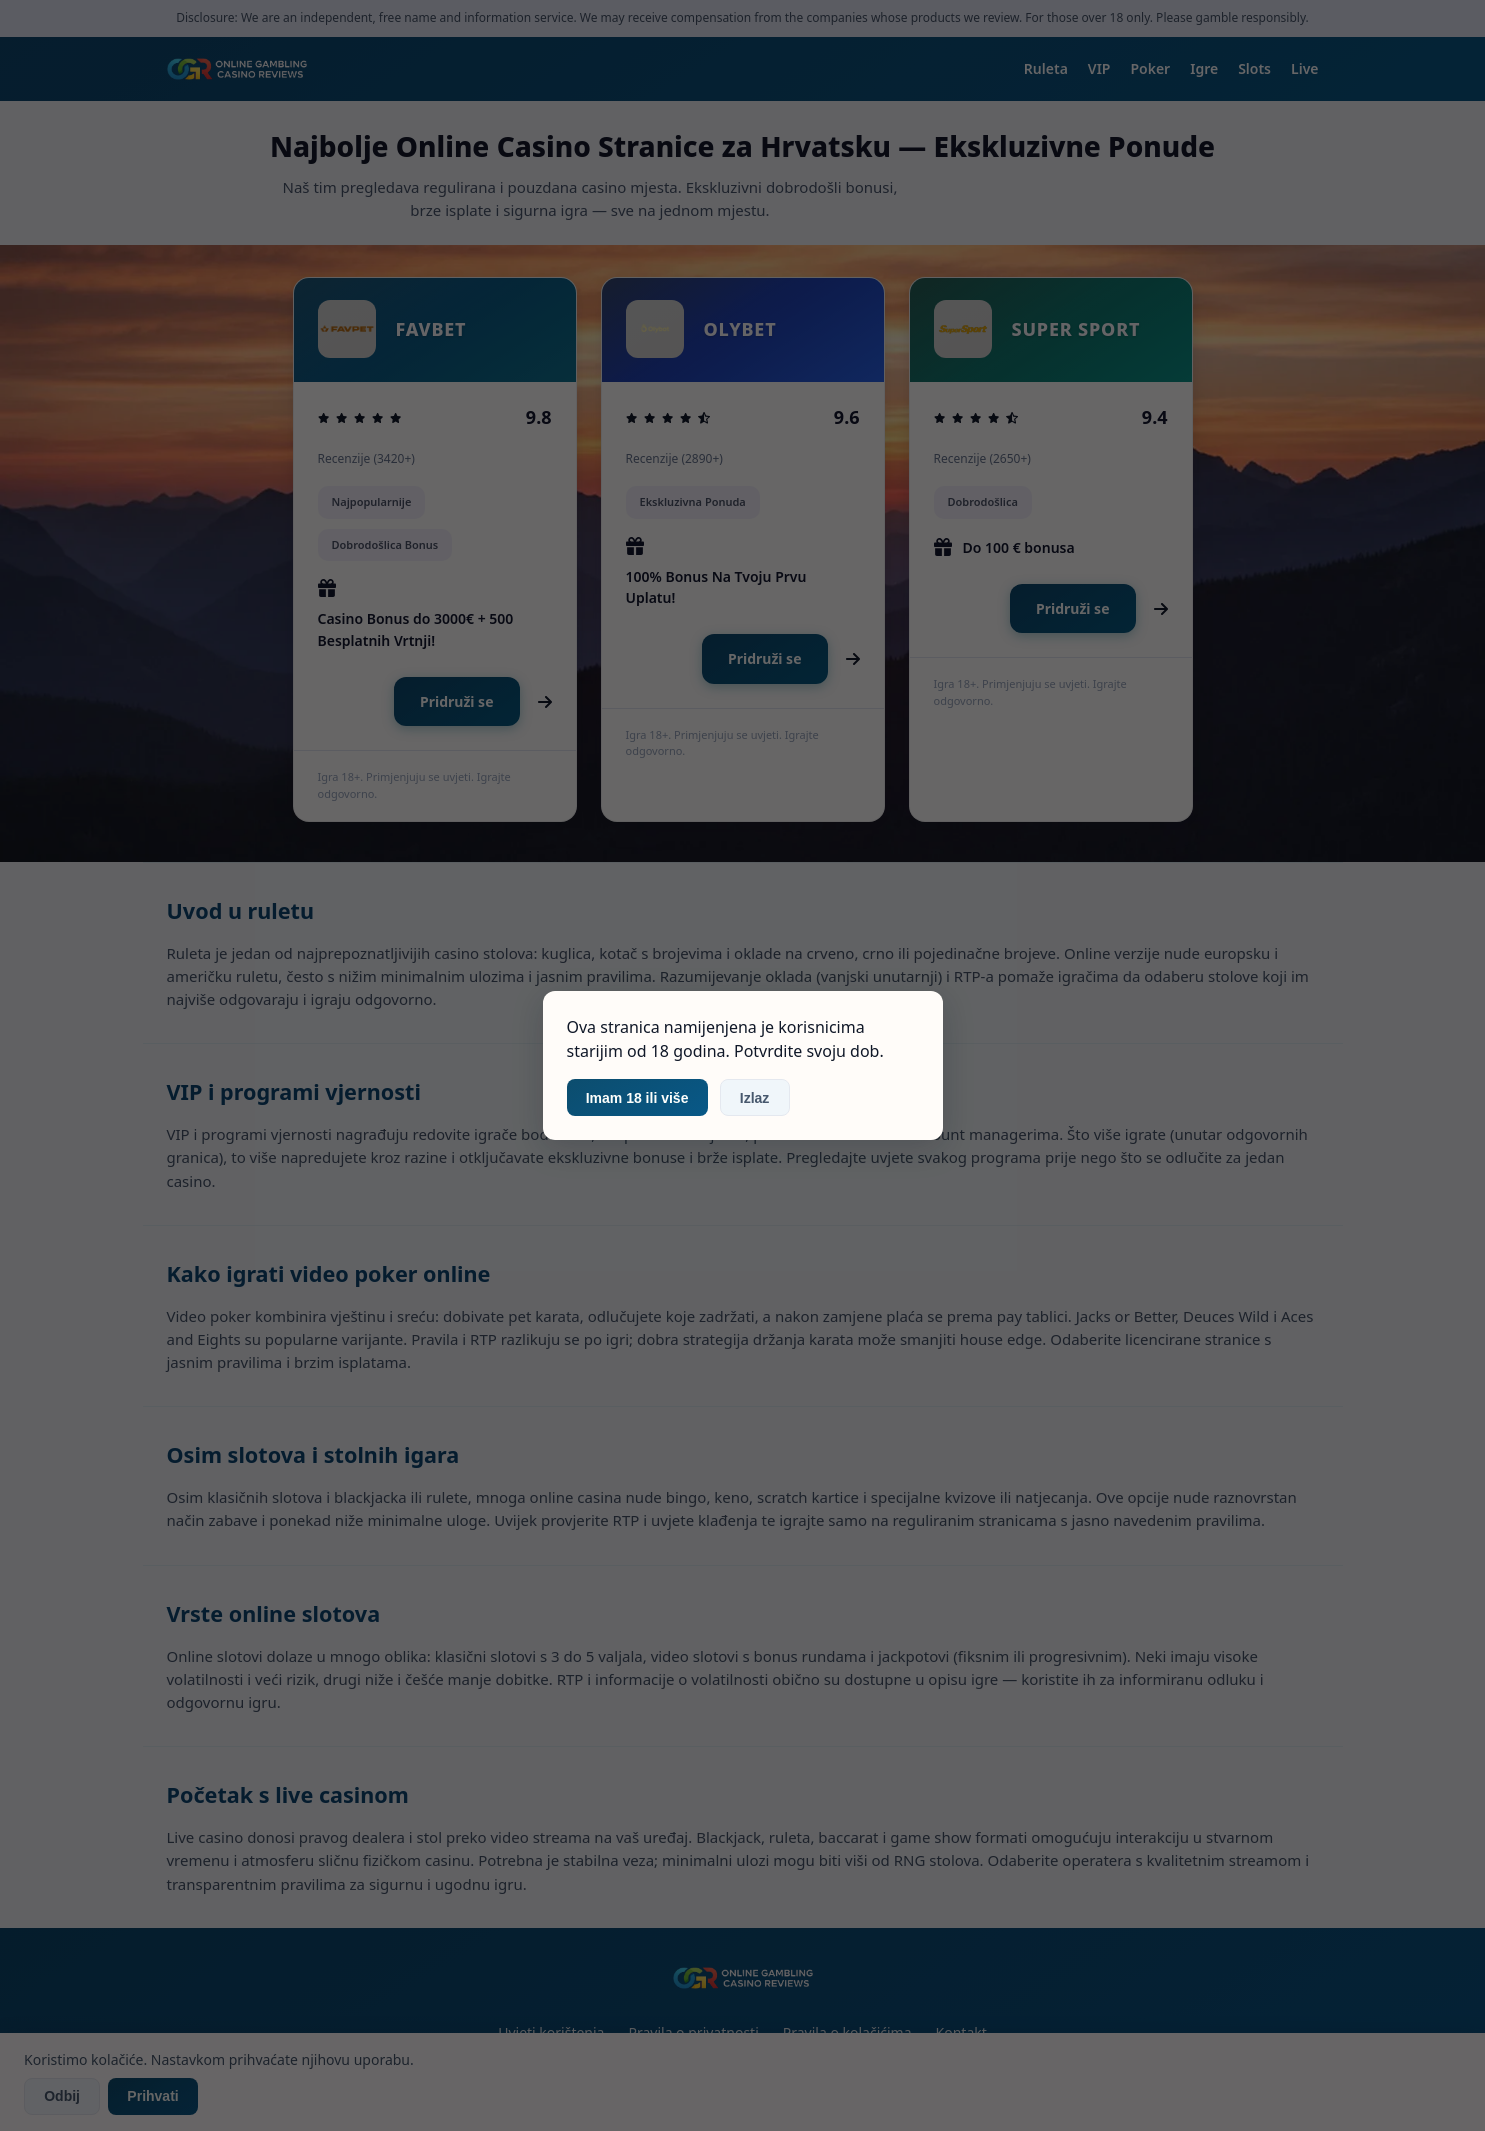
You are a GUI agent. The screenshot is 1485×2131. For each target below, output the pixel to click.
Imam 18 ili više (637, 1098)
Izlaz (755, 1098)
